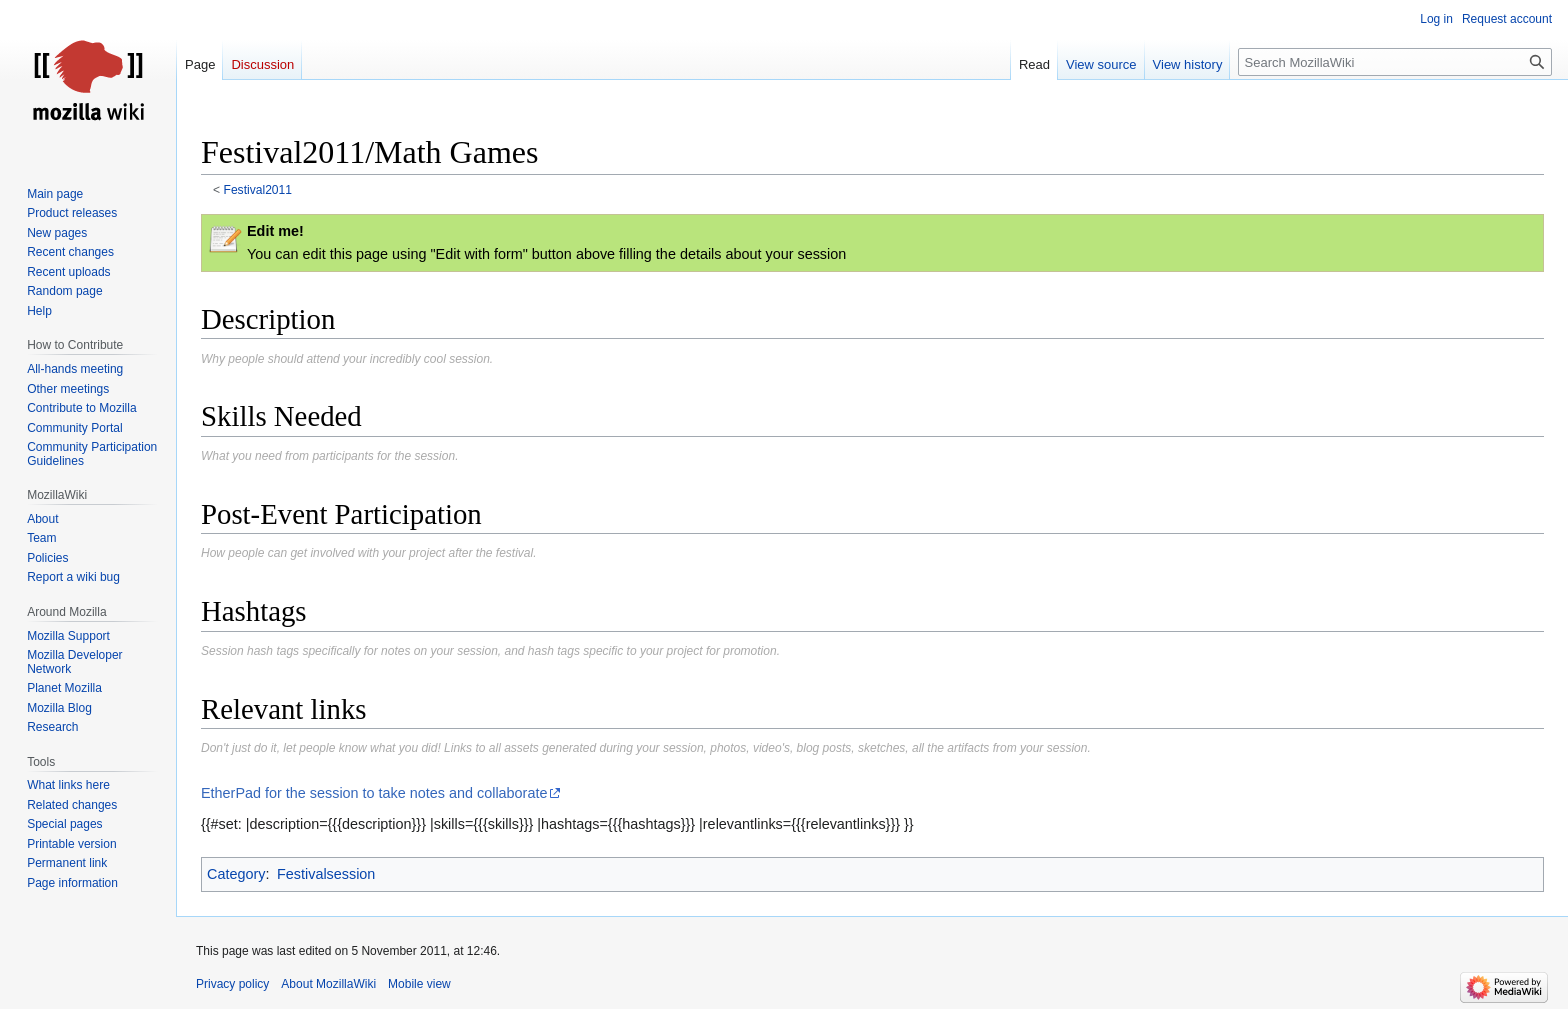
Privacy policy (232, 984)
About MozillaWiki (328, 984)
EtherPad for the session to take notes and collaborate (374, 793)
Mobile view (419, 984)
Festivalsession (326, 874)
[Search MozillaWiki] (1395, 62)
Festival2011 (258, 190)
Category (236, 874)
